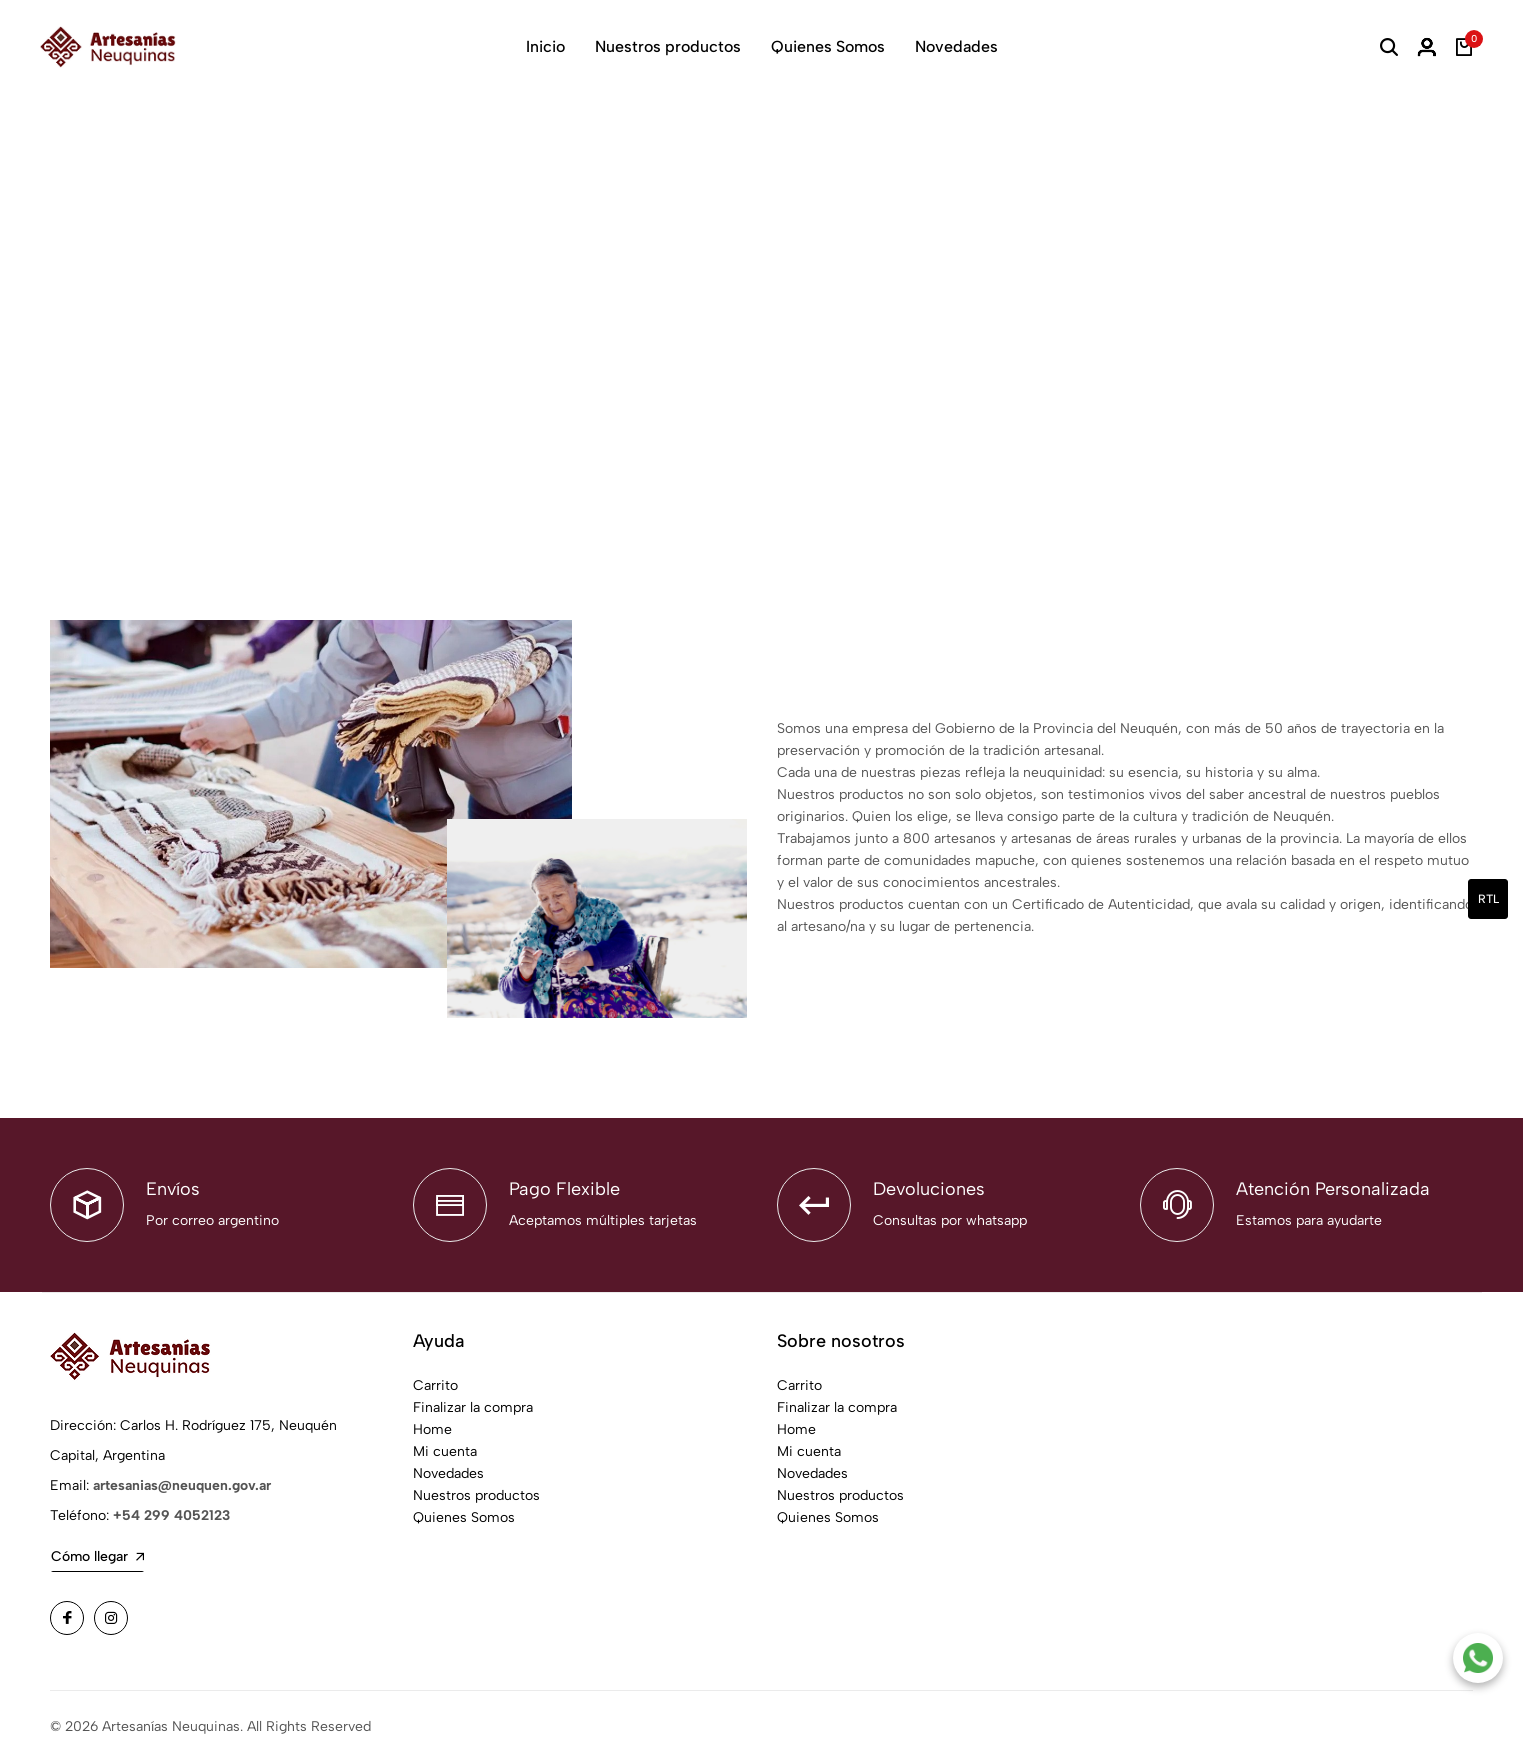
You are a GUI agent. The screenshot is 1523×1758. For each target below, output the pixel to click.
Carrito (435, 1381)
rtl (1488, 899)
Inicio (545, 46)
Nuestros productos (668, 46)
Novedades (956, 46)
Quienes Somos (828, 46)
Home (432, 1425)
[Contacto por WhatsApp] (1478, 1658)
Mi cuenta (445, 1447)
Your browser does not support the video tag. (761, 313)
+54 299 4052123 (171, 1511)
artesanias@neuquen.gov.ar (182, 1481)
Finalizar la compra (473, 1403)
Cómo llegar (97, 1552)
